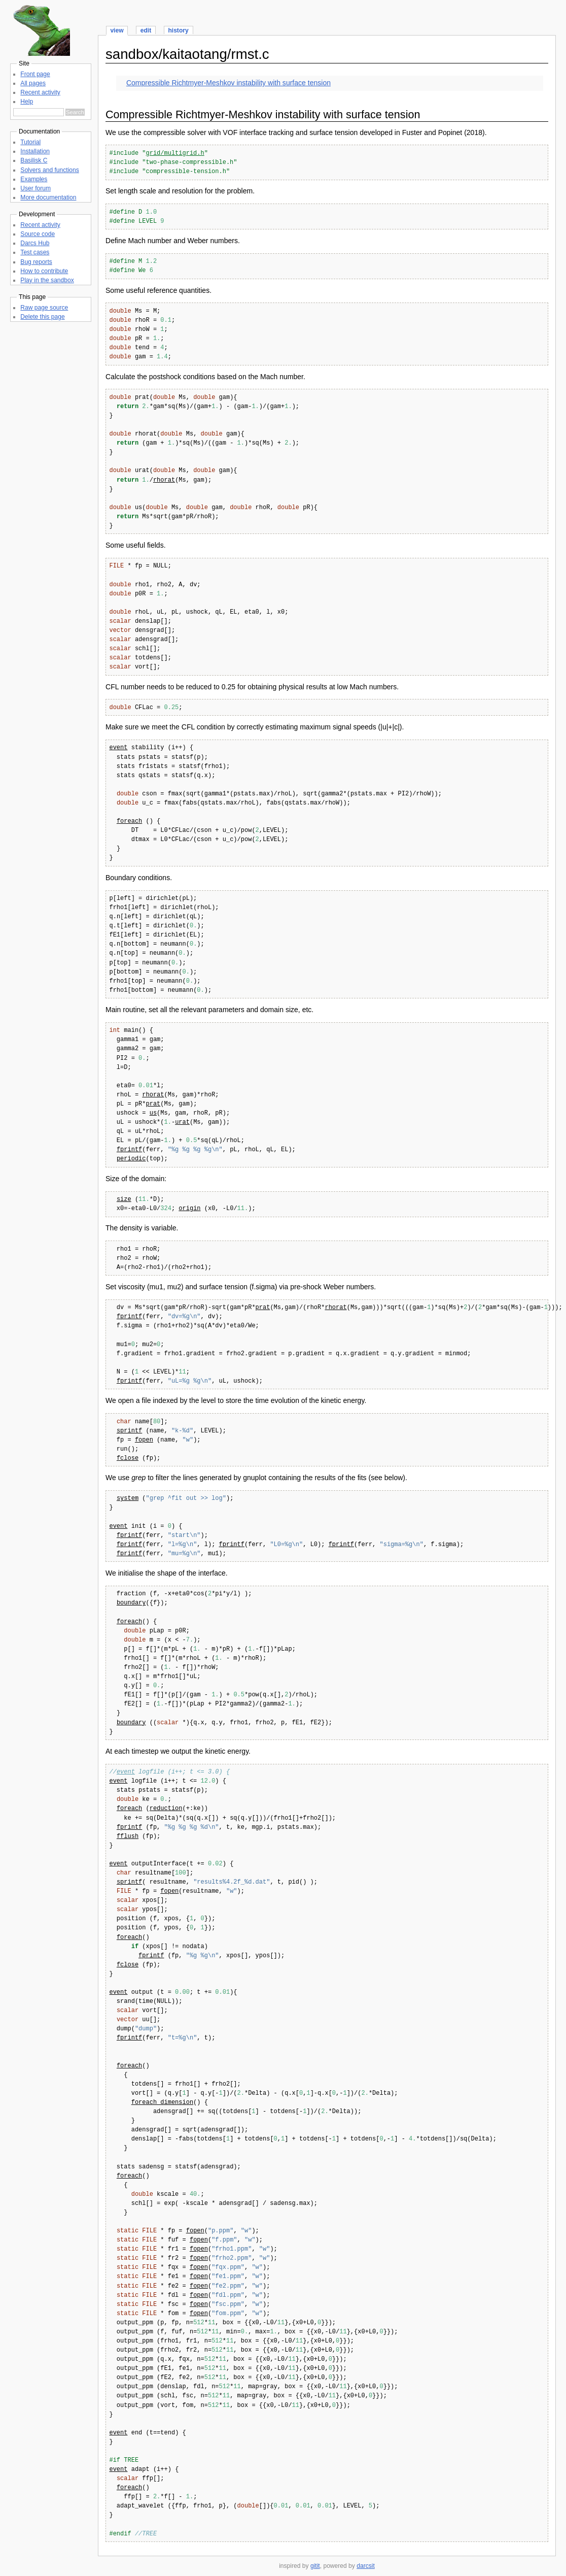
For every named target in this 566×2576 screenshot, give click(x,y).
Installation (35, 151)
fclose (127, 1458)
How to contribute (44, 271)
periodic (131, 1159)
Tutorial (30, 142)
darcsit (366, 2565)
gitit (315, 2565)
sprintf (129, 1431)
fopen (144, 1440)
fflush (127, 1836)
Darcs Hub (34, 243)
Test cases (34, 252)
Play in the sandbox (47, 280)
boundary (131, 1603)
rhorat (164, 480)
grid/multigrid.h (175, 153)
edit (145, 30)
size (124, 1199)
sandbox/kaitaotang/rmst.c (187, 54)
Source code (37, 234)
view (116, 30)
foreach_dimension (162, 2102)
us (153, 1113)
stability (147, 748)
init (138, 1526)
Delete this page (42, 316)
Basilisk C (33, 160)
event (118, 748)
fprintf (129, 1150)
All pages (33, 83)
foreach (129, 821)
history (178, 30)
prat (153, 1104)
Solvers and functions (49, 170)
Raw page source (44, 307)
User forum (35, 188)
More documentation (48, 197)
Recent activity (40, 92)
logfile (151, 1772)
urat (182, 1122)
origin (189, 1209)
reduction (166, 1808)
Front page (35, 74)
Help (26, 101)
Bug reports (36, 261)
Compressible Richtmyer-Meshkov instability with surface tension (228, 83)
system (127, 1498)
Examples (33, 179)
